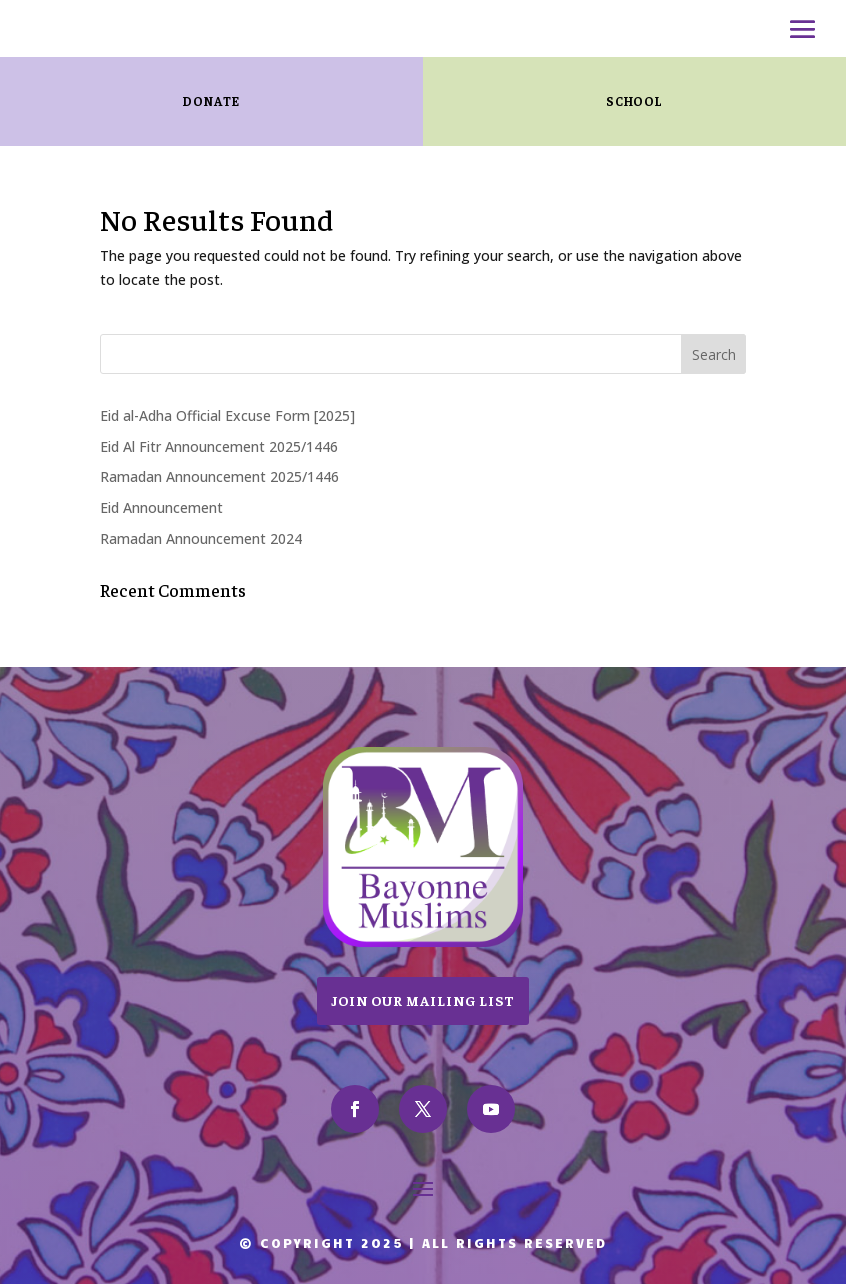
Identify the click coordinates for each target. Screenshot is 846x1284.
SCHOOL (634, 101)
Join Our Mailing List (423, 1000)
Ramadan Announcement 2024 (201, 538)
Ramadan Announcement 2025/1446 (219, 476)
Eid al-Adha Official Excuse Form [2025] (227, 415)
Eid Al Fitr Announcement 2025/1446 (219, 446)
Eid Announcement (161, 507)
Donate (211, 101)
